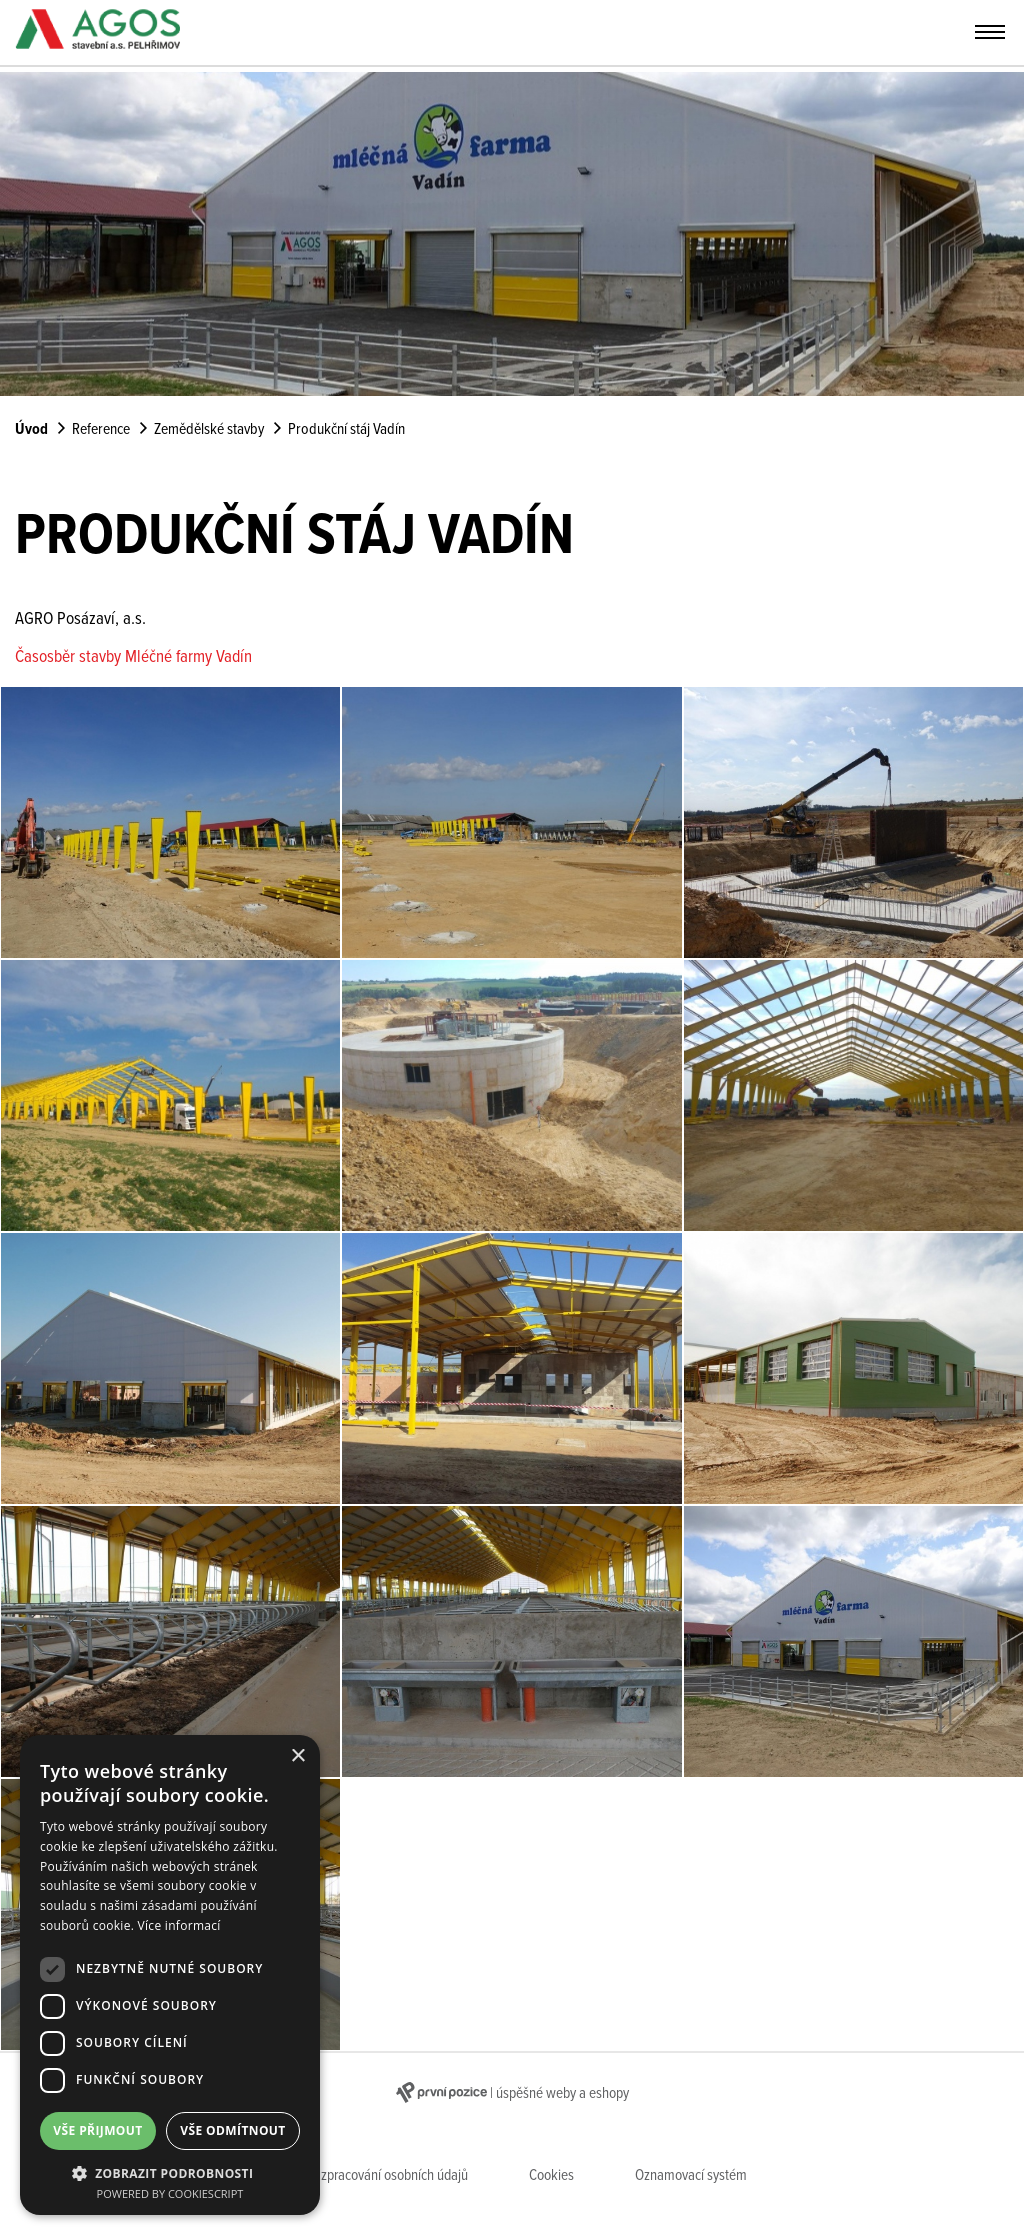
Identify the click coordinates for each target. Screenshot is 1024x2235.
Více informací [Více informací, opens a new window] (179, 1925)
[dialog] (170, 1975)
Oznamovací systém (691, 2176)
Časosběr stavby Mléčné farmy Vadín (133, 657)
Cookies (551, 2176)
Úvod (31, 430)
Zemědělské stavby (209, 430)
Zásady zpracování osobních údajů (373, 2176)
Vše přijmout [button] (97, 2130)
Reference (101, 430)
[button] (170, 2172)
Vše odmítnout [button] (232, 2130)
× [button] (297, 1756)
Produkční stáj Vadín (346, 430)
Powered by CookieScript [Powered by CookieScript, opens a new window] (170, 2193)
